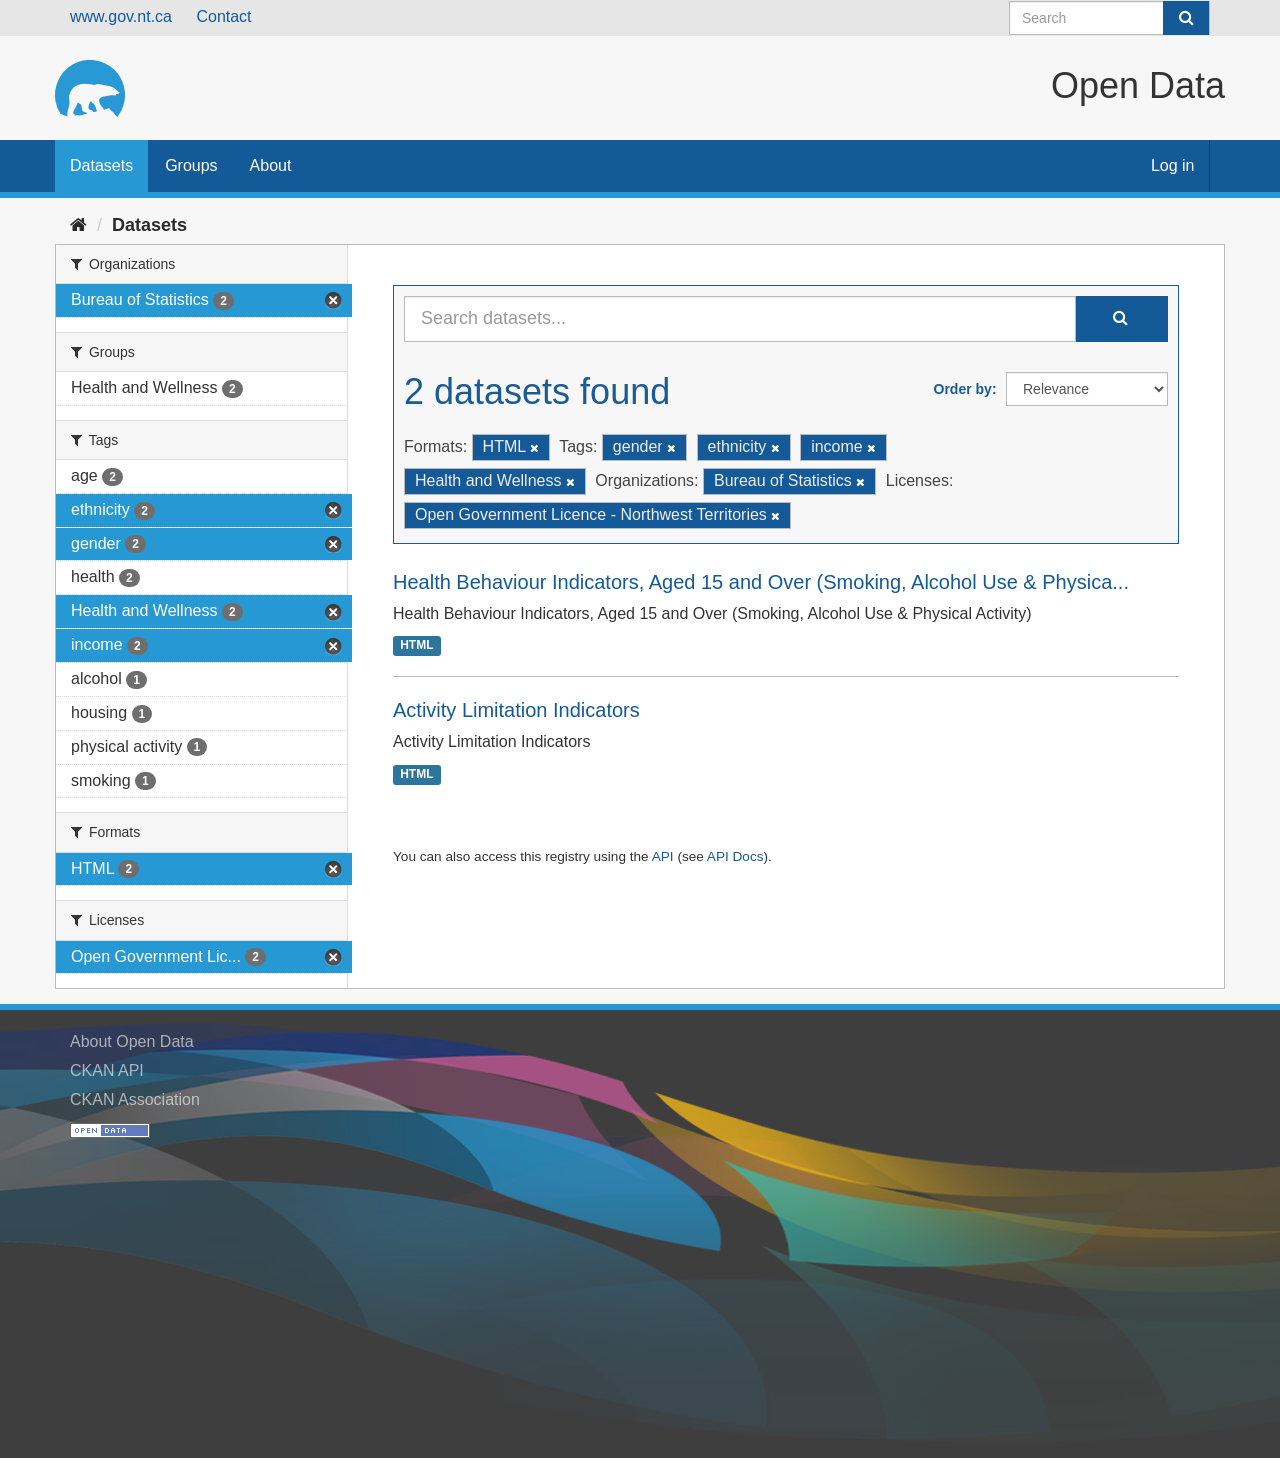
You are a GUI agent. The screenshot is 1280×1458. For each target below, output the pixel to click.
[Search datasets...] (740, 319)
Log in (1173, 165)
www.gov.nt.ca (121, 16)
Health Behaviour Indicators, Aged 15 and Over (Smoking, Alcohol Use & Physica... (761, 582)
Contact (223, 16)
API (663, 856)
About (271, 165)
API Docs (735, 856)
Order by (963, 389)
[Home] (78, 225)
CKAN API (107, 1070)
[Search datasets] (1109, 18)
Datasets (101, 165)
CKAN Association (135, 1099)
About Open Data (132, 1041)
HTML (416, 646)
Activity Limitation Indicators (516, 710)
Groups (191, 165)
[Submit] (1186, 18)
